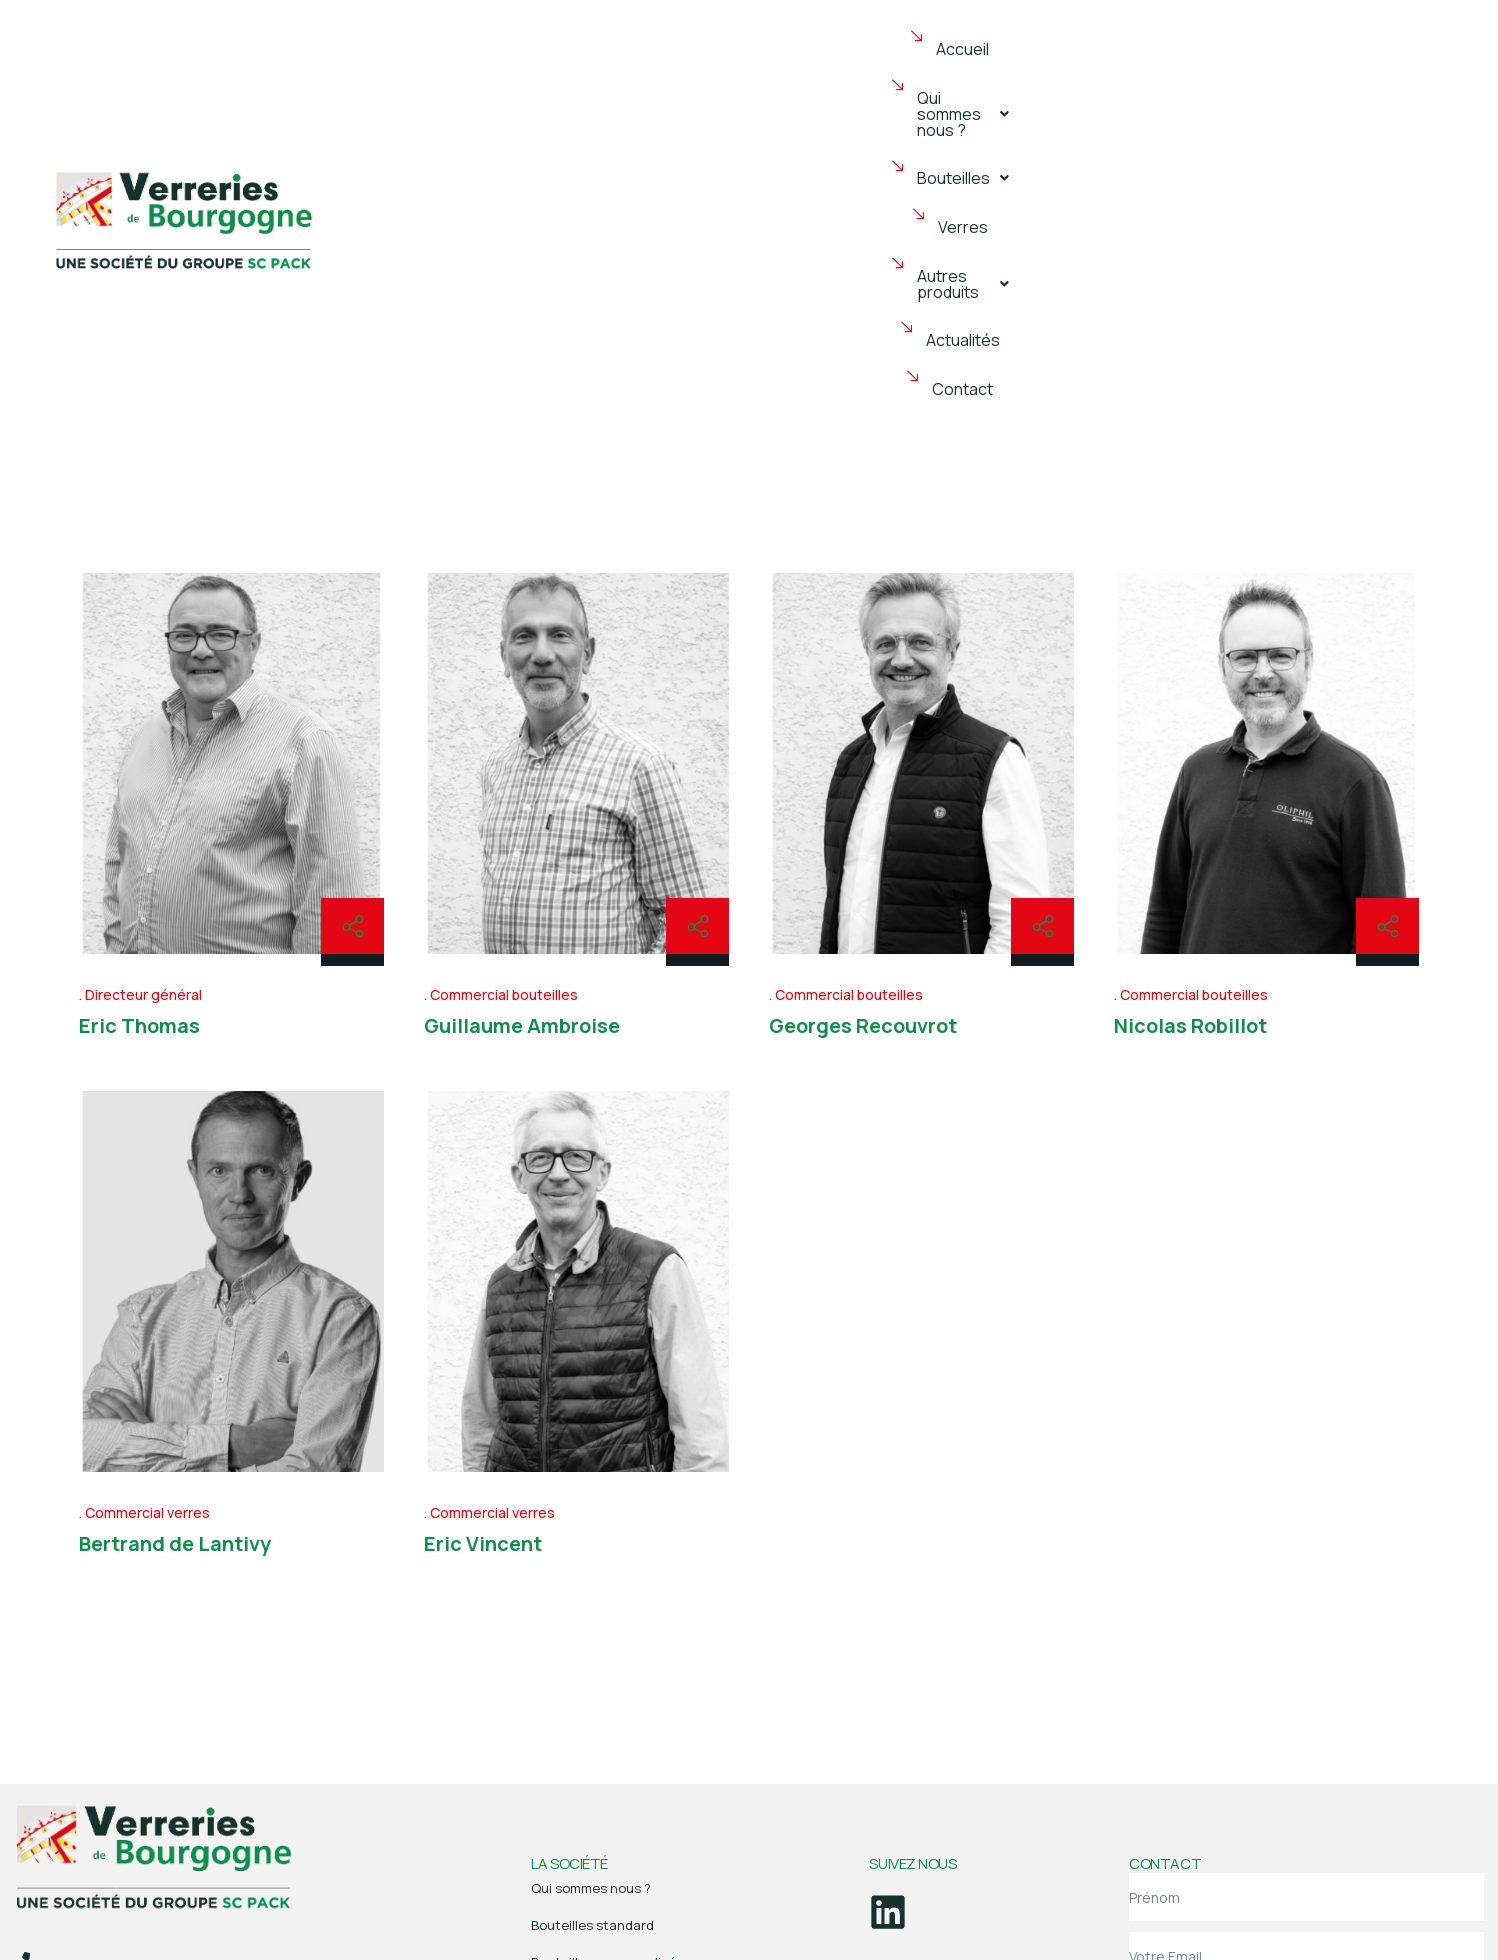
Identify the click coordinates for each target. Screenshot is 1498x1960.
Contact (1294, 78)
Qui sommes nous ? (633, 78)
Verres (911, 78)
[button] (633, 78)
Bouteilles (800, 78)
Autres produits (1043, 78)
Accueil (485, 78)
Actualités (1187, 78)
